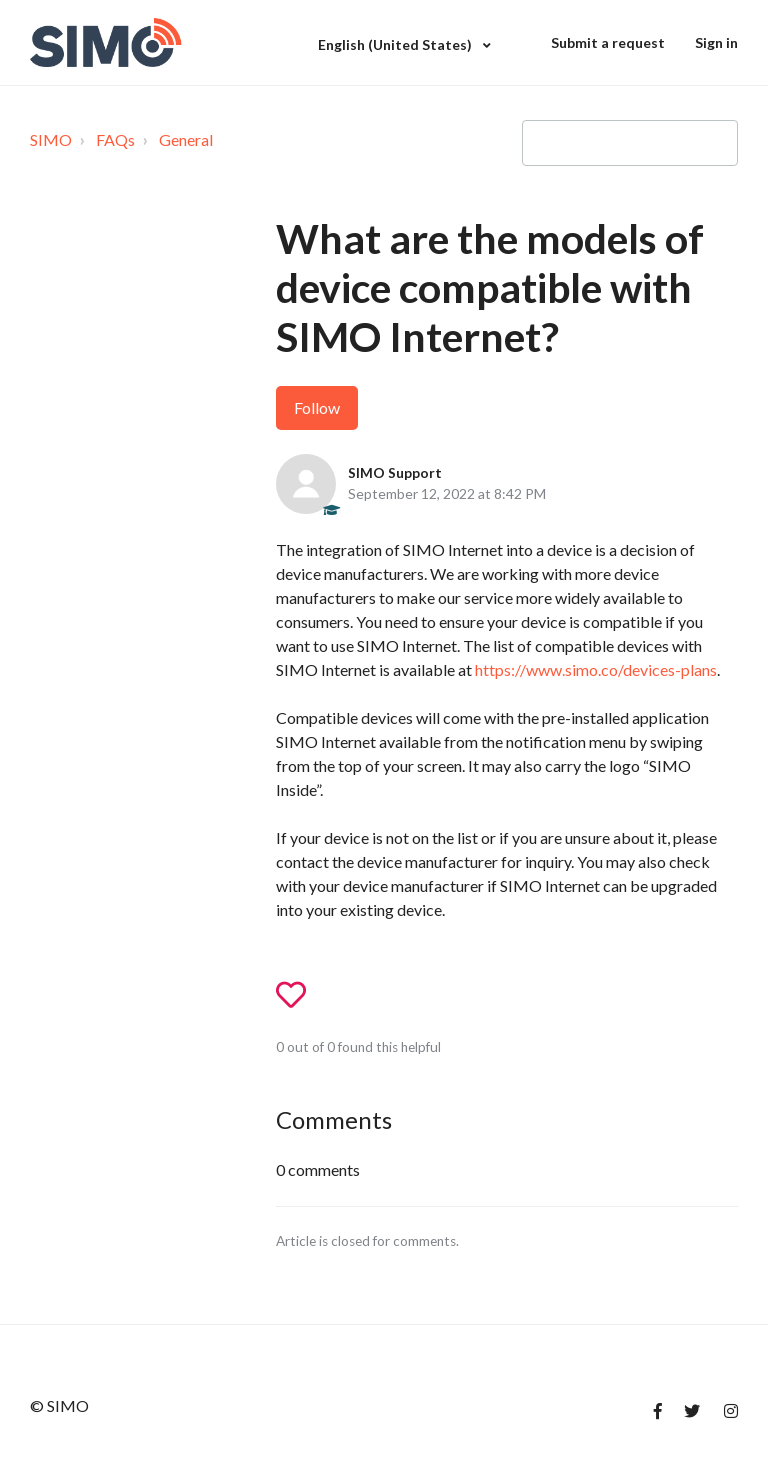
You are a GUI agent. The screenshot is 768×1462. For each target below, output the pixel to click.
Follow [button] (317, 407)
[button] (300, 996)
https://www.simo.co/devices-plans (596, 669)
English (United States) (396, 44)
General (186, 139)
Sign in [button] (716, 42)
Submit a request (608, 42)
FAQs (115, 139)
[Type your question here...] (630, 143)
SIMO (51, 139)
